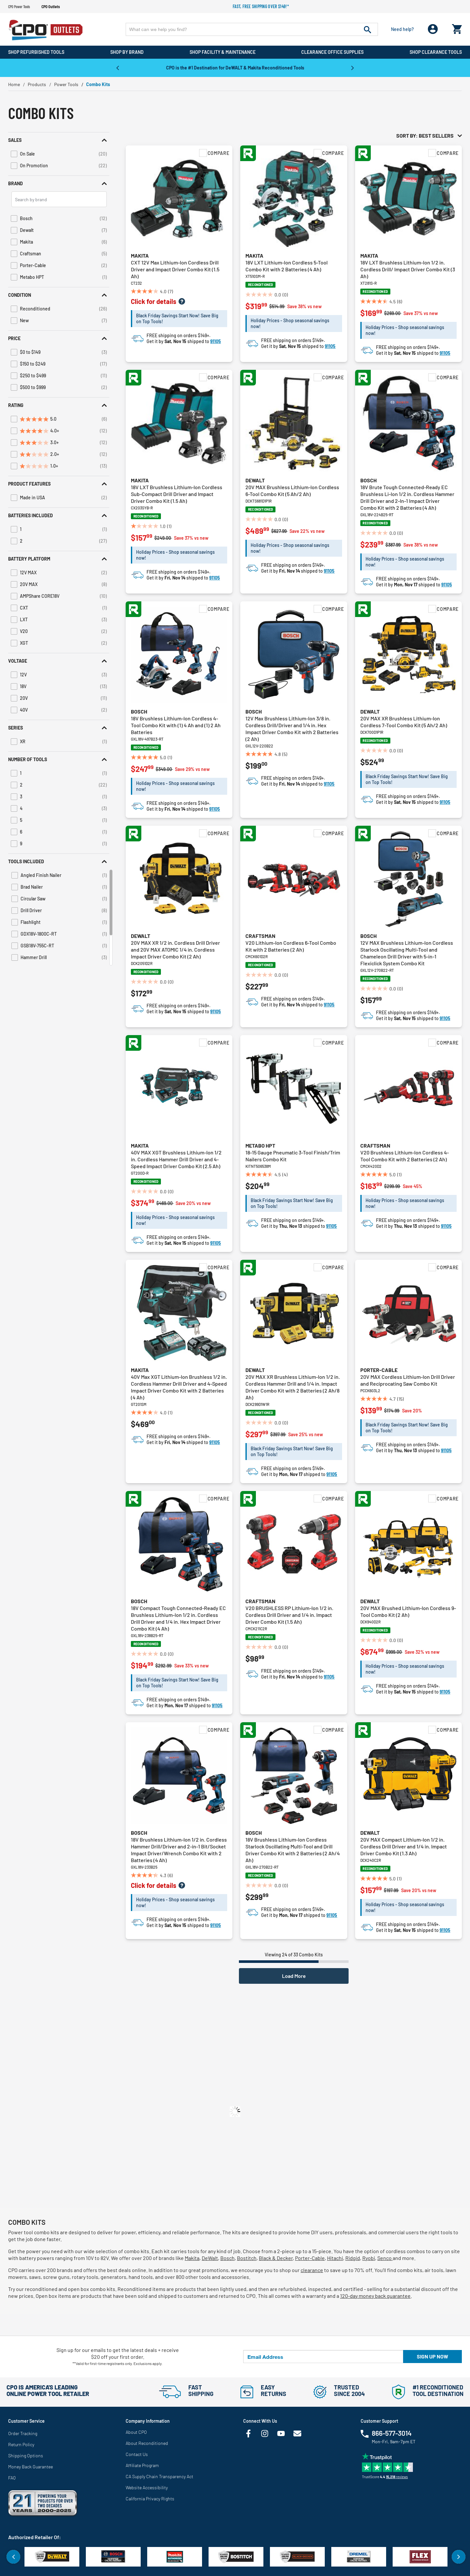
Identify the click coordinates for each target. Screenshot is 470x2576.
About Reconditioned (147, 2443)
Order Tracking (22, 2433)
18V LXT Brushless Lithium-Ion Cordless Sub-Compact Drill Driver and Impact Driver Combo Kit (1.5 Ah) (176, 494)
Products (37, 84)
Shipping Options (25, 2455)
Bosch (368, 480)
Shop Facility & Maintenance (223, 52)
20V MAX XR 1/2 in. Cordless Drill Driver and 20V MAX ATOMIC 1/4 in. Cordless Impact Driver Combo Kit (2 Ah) (175, 949)
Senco (385, 2258)
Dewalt (255, 480)
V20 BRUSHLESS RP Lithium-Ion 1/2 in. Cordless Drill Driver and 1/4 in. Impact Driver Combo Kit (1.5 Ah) (289, 1615)
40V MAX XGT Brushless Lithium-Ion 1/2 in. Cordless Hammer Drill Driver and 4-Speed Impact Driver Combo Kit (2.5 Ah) (176, 1159)
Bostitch (247, 2258)
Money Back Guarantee (30, 2466)
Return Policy (21, 2444)
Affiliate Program (142, 2465)
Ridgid (352, 2258)
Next (352, 67)
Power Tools (66, 84)
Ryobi (368, 2258)
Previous (117, 67)
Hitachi (335, 2258)
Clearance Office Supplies (332, 52)
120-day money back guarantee (375, 2296)
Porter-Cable (379, 1370)
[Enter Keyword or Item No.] (252, 29)
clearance (312, 2270)
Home (14, 84)
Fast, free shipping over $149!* (261, 6)
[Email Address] (323, 2356)
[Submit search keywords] (367, 29)
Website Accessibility (147, 2487)
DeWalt (210, 2258)
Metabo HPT (260, 1145)
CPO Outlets (50, 6)
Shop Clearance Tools (436, 52)
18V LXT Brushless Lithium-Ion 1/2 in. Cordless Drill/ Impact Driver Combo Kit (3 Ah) (407, 269)
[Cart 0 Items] (457, 27)
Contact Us (137, 2454)
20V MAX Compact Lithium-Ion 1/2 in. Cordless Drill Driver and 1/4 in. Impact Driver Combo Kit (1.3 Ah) (403, 1846)
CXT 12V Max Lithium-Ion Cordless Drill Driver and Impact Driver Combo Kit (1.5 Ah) (175, 269)
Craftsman (260, 936)
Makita (140, 255)
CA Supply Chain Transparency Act (159, 2476)
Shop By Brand (127, 52)
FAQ (12, 2477)
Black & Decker (276, 2258)
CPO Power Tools (19, 6)
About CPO (136, 2432)
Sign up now (432, 2356)
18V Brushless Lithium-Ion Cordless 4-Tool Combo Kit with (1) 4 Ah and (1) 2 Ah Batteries (176, 725)
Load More (294, 1976)
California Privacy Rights (150, 2498)
